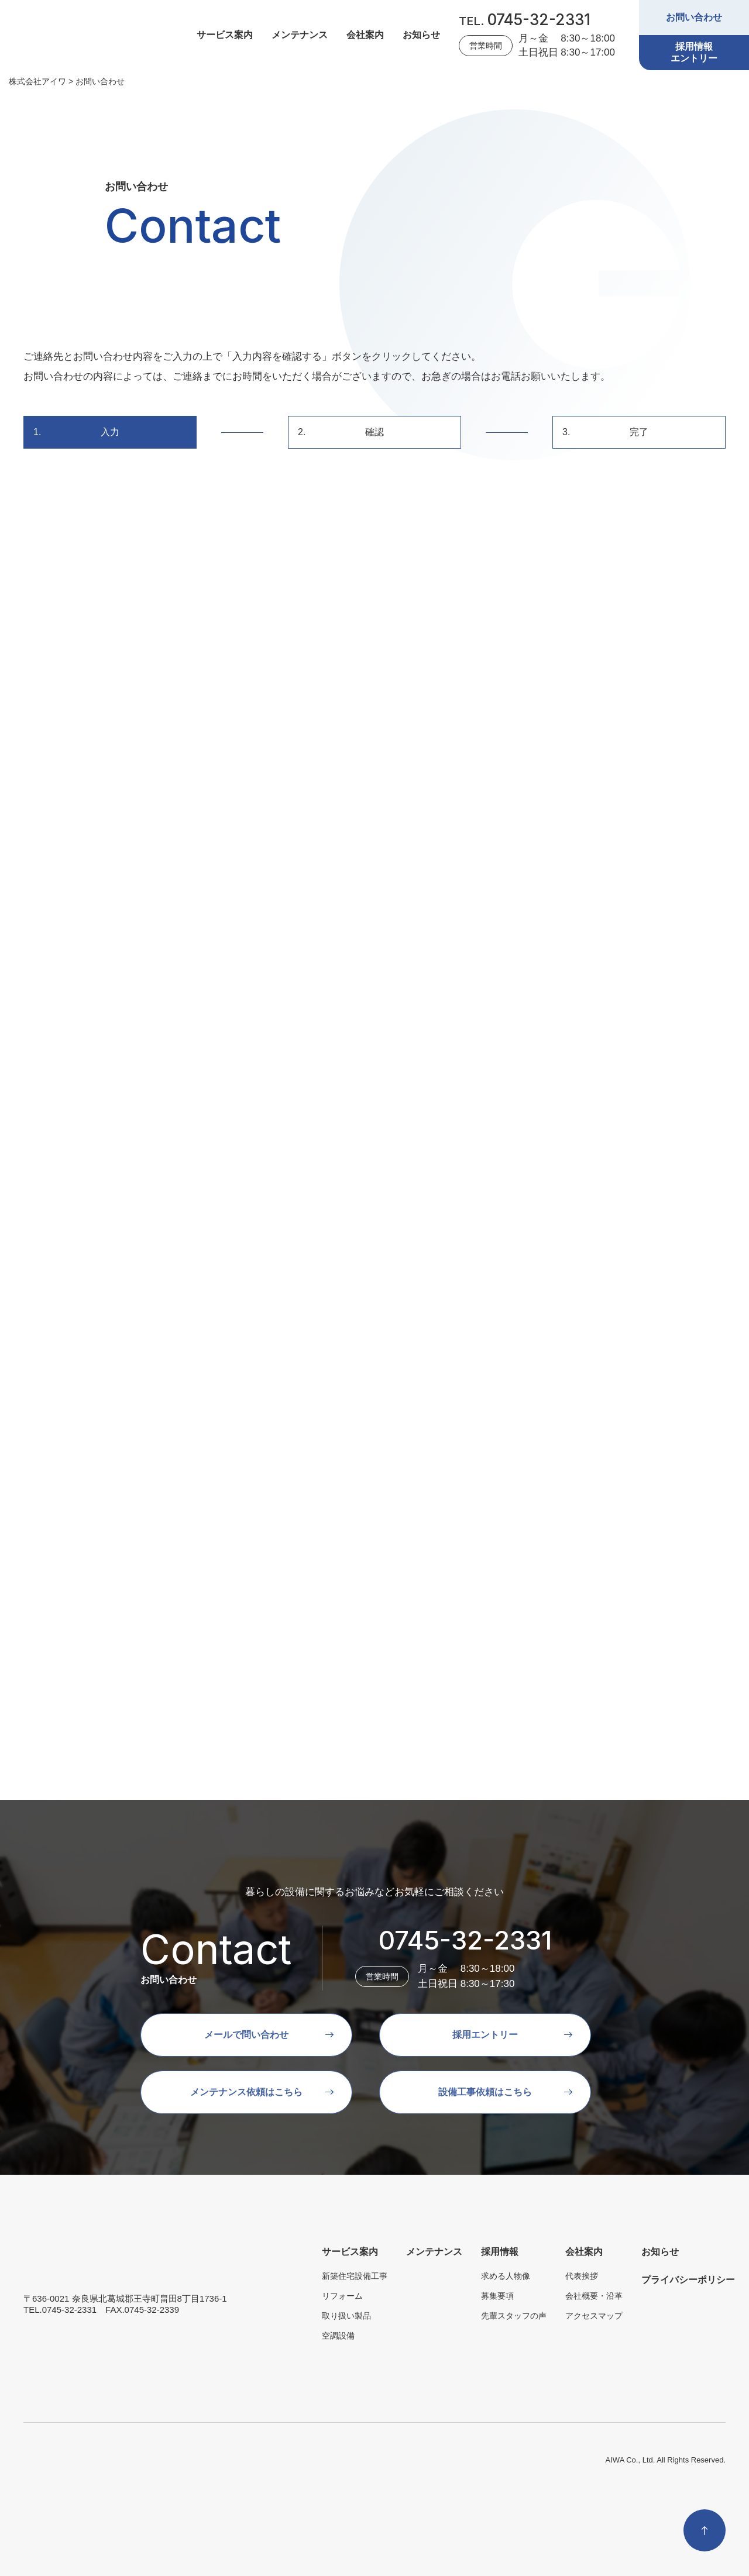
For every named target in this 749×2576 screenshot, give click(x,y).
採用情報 (499, 2252)
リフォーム (342, 2296)
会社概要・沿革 (594, 2296)
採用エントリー (485, 2035)
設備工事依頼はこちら (485, 2092)
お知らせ (421, 35)
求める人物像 (505, 2276)
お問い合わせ (694, 17)
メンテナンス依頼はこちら (246, 2092)
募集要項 (497, 2296)
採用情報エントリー (694, 52)
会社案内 (365, 35)
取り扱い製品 (346, 2315)
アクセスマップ (594, 2315)
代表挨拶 (581, 2276)
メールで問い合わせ (246, 2035)
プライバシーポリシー (688, 2280)
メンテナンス (300, 35)
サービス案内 (225, 35)
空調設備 (338, 2335)
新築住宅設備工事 (354, 2276)
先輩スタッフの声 (514, 2315)
